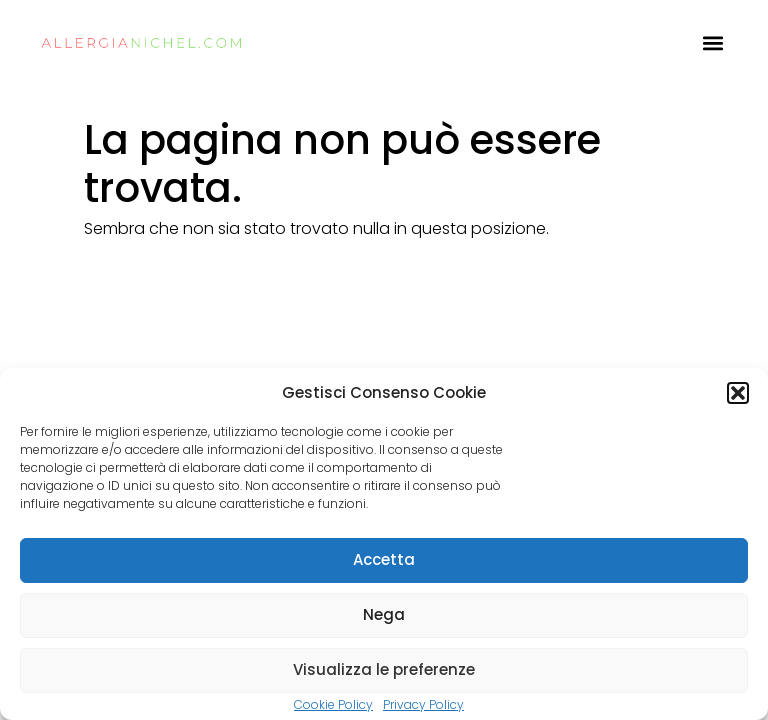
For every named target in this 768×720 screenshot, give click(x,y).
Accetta (384, 559)
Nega (384, 614)
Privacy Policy (423, 704)
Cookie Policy (333, 704)
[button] (738, 393)
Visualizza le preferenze (384, 669)
